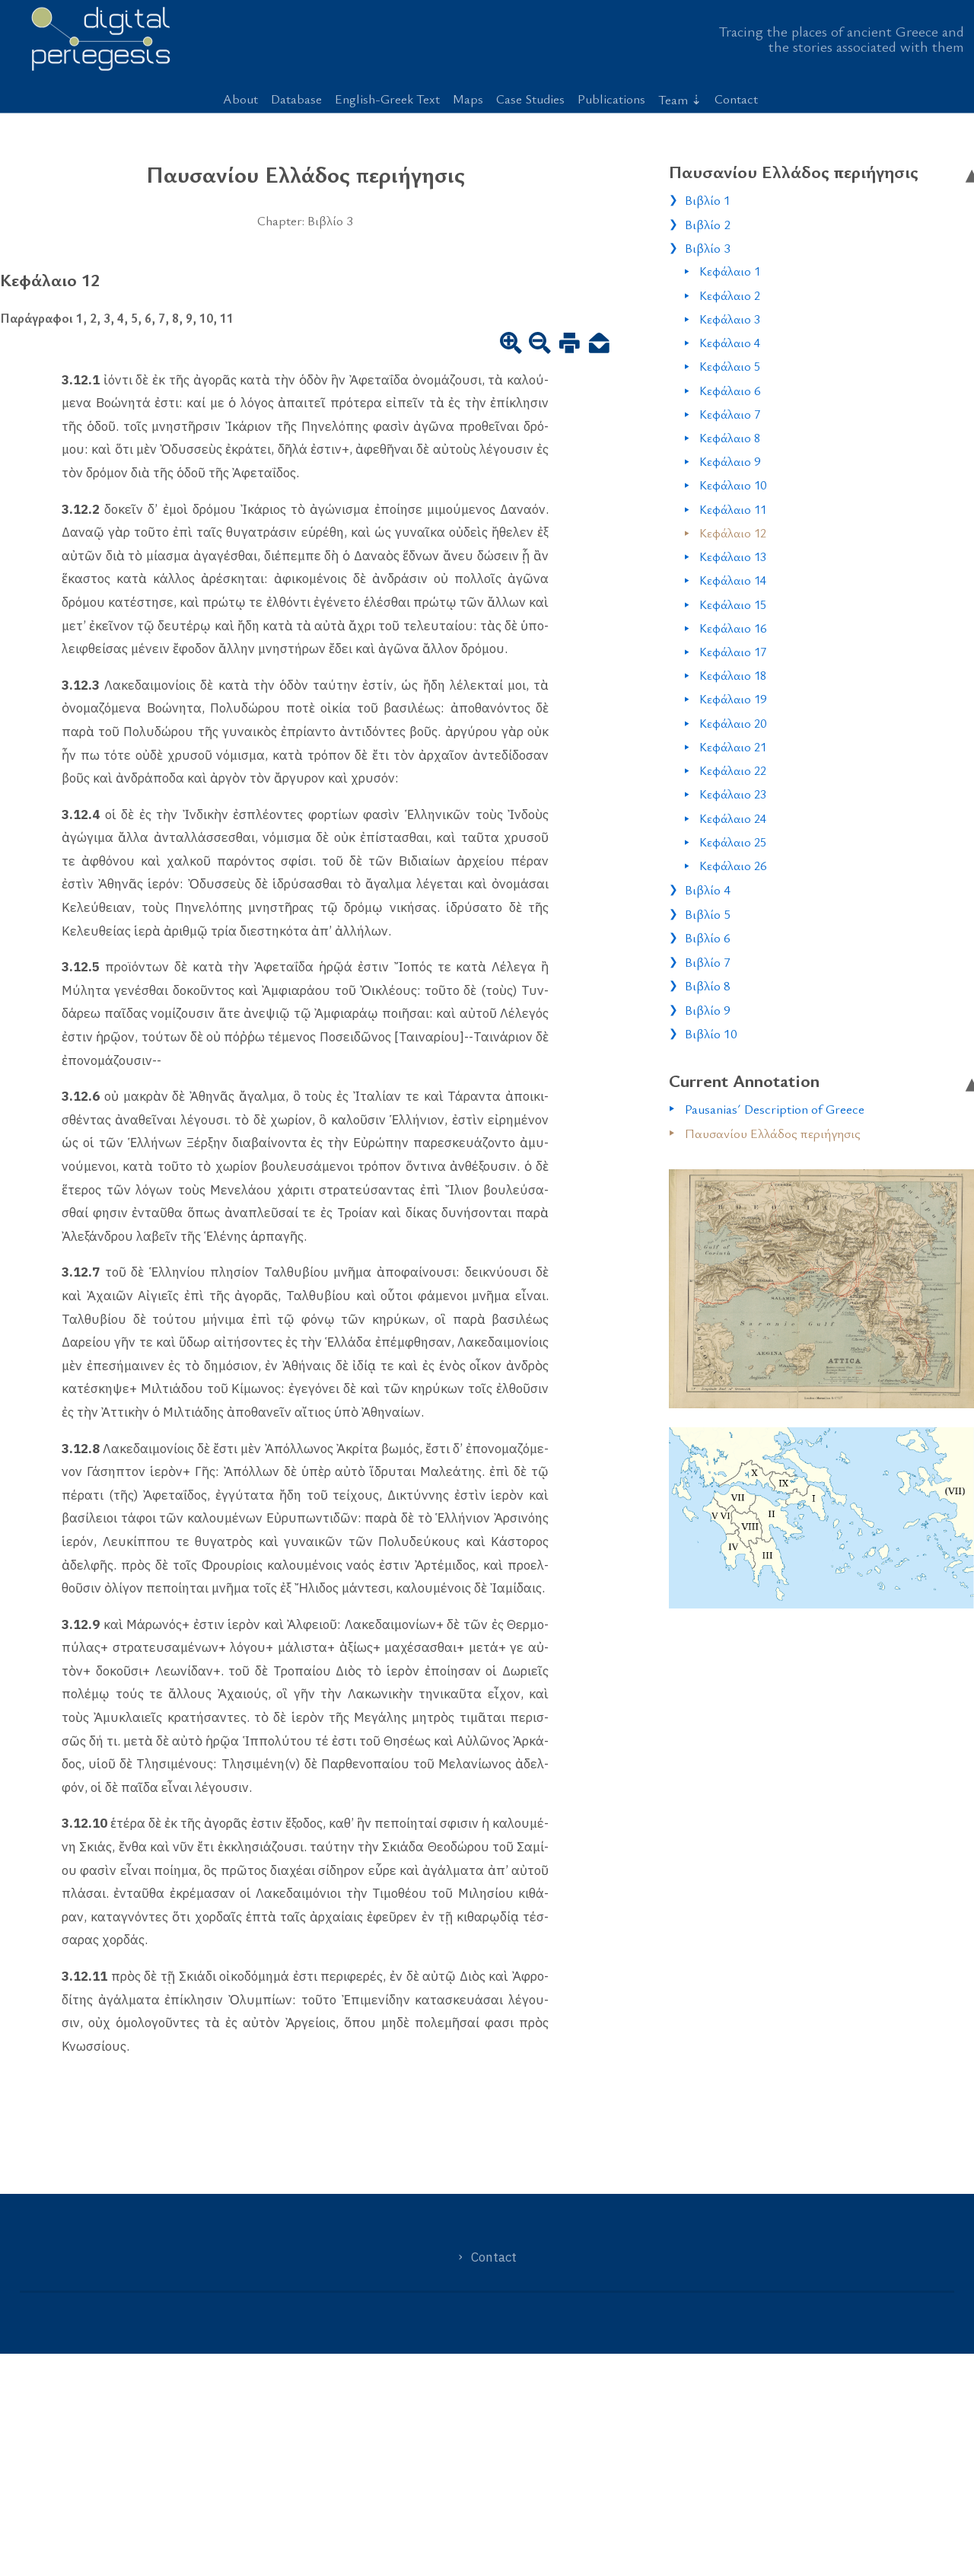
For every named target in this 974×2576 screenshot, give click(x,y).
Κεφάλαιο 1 (729, 271)
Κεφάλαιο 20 (732, 723)
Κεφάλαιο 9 (729, 461)
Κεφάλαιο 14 (732, 580)
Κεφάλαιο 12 (732, 532)
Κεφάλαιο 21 (732, 746)
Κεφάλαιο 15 (732, 604)
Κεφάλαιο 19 (732, 698)
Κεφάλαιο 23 (732, 794)
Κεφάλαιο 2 (729, 295)
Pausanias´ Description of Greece (774, 1108)
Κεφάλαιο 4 (729, 342)
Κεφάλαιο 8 (729, 437)
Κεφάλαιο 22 (732, 770)
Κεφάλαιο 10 (732, 485)
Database (296, 98)
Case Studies (530, 98)
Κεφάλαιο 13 (732, 556)
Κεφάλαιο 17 (732, 651)
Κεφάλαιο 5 (729, 366)
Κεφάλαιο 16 (732, 628)
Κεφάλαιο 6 (729, 390)
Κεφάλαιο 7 (729, 414)
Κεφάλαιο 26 (732, 865)
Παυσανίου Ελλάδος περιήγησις (773, 1133)
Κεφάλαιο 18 (732, 675)
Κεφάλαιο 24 (732, 818)
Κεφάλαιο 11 (732, 509)
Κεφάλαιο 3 (729, 319)
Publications (611, 98)
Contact (736, 98)
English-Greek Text (387, 98)
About (240, 98)
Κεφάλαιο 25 (732, 842)
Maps (468, 98)
